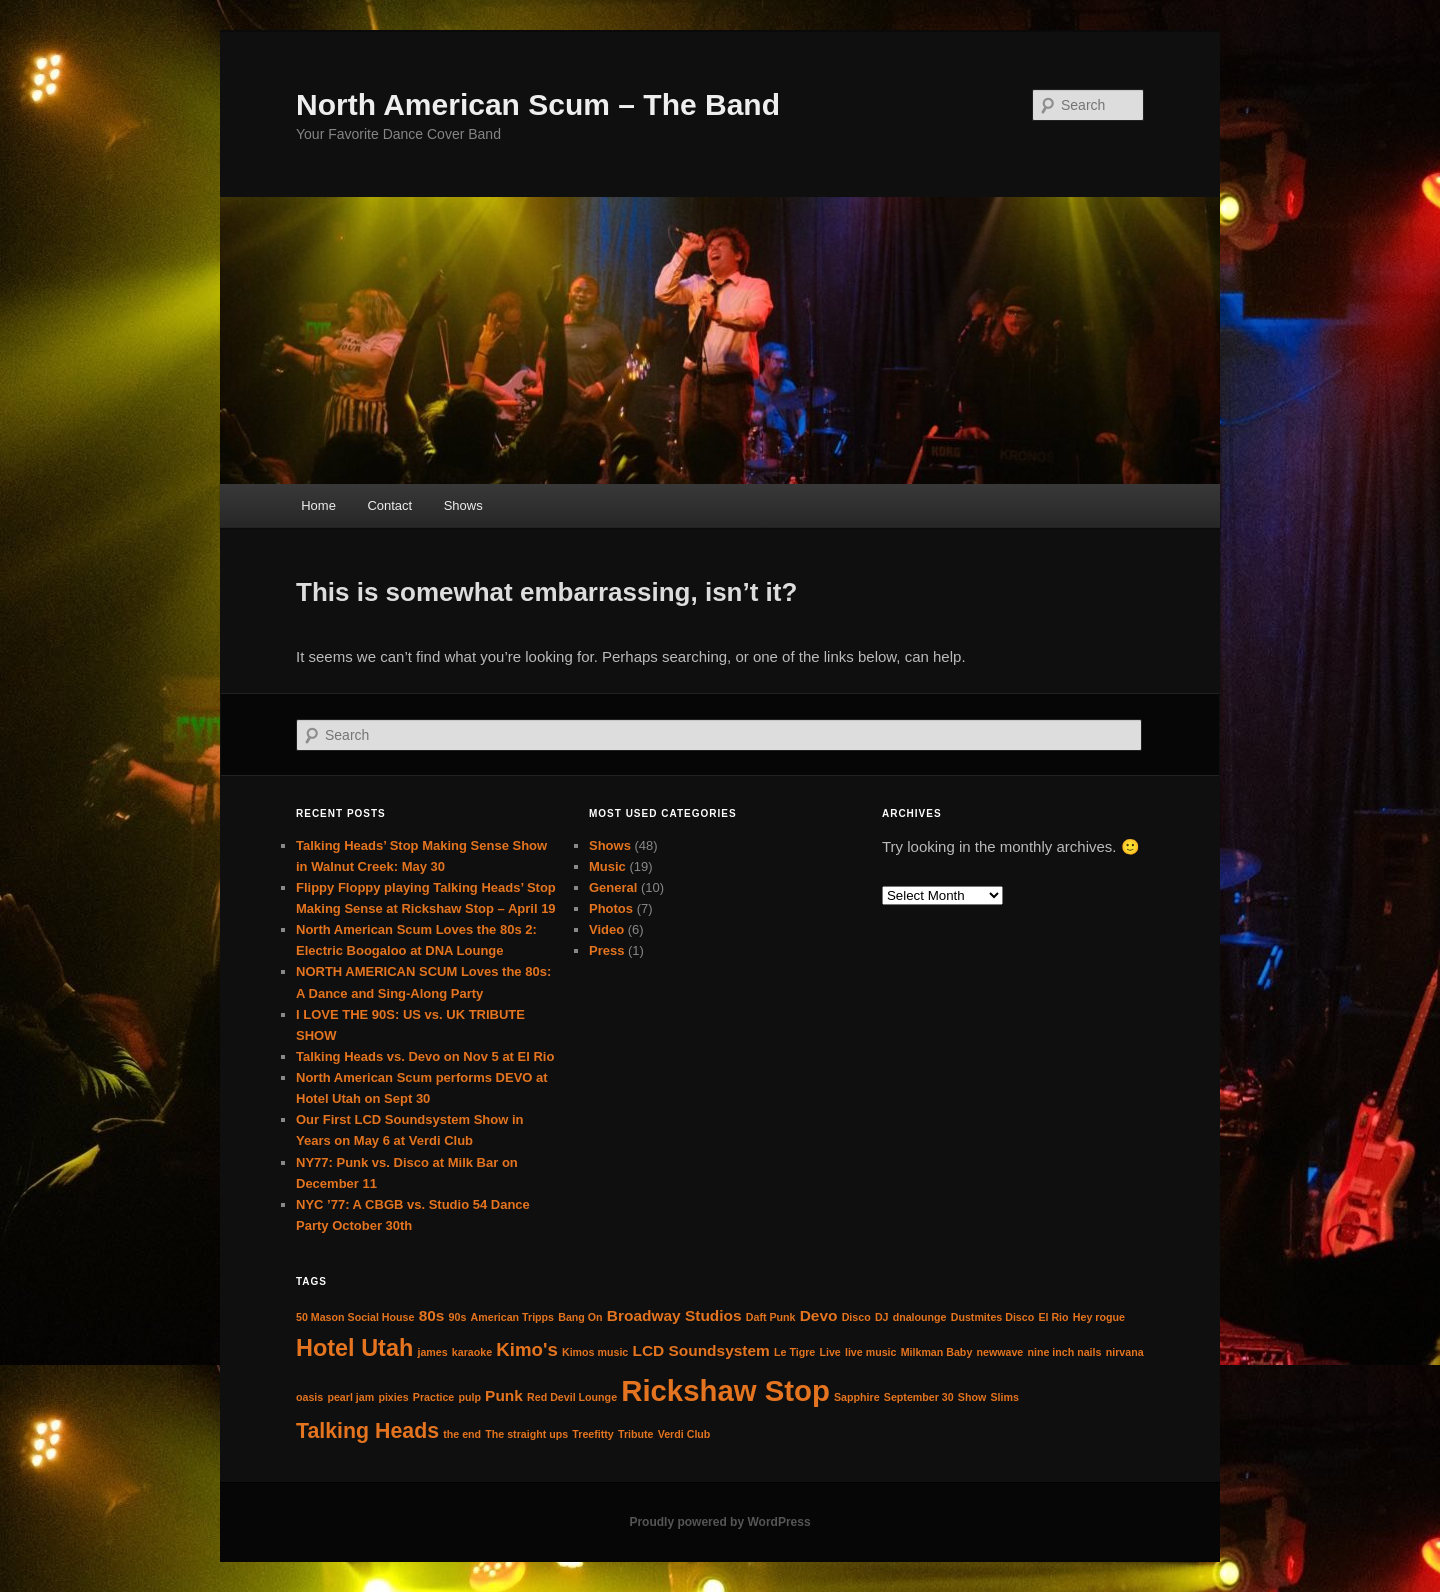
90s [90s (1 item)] (458, 1317)
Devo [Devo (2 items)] (819, 1315)
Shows (463, 505)
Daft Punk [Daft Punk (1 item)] (771, 1317)
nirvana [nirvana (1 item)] (1125, 1352)
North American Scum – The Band (538, 104)
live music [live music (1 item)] (871, 1352)
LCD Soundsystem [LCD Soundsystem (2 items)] (700, 1350)
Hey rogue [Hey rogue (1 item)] (1099, 1317)
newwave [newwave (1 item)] (999, 1352)
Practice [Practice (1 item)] (433, 1397)
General (613, 887)
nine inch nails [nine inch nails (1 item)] (1064, 1352)
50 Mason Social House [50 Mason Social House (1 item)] (355, 1317)
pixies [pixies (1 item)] (393, 1397)
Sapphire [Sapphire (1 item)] (857, 1397)
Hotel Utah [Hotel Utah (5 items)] (354, 1348)
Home (318, 505)
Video (606, 929)
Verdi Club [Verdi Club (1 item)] (684, 1434)
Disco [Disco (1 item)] (856, 1317)
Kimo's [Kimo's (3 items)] (526, 1349)
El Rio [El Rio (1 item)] (1053, 1317)
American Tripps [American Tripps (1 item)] (513, 1317)
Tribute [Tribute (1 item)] (636, 1434)
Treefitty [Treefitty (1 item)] (592, 1434)
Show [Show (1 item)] (972, 1397)
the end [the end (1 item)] (462, 1434)
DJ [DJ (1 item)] (882, 1317)
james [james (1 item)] (432, 1352)
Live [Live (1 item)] (829, 1352)
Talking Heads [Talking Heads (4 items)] (367, 1431)
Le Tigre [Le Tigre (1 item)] (794, 1352)
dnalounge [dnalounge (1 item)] (920, 1317)
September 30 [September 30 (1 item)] (919, 1397)
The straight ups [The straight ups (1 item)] (526, 1434)
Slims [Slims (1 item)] (1004, 1397)
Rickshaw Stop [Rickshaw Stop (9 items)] (725, 1390)
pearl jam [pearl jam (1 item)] (350, 1397)
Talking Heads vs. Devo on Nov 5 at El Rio (425, 1056)
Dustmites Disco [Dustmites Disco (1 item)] (993, 1317)
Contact (389, 505)
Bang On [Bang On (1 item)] (580, 1317)
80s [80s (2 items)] (432, 1315)
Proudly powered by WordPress (719, 1522)
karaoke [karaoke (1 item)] (472, 1352)
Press (606, 950)
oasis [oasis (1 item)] (309, 1397)
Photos (611, 908)
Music (607, 866)
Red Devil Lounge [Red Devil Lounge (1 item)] (572, 1397)
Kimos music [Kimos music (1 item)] (595, 1352)
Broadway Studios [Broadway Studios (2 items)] (674, 1315)
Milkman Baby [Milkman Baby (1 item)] (937, 1352)
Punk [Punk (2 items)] (504, 1395)
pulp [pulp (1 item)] (469, 1397)
